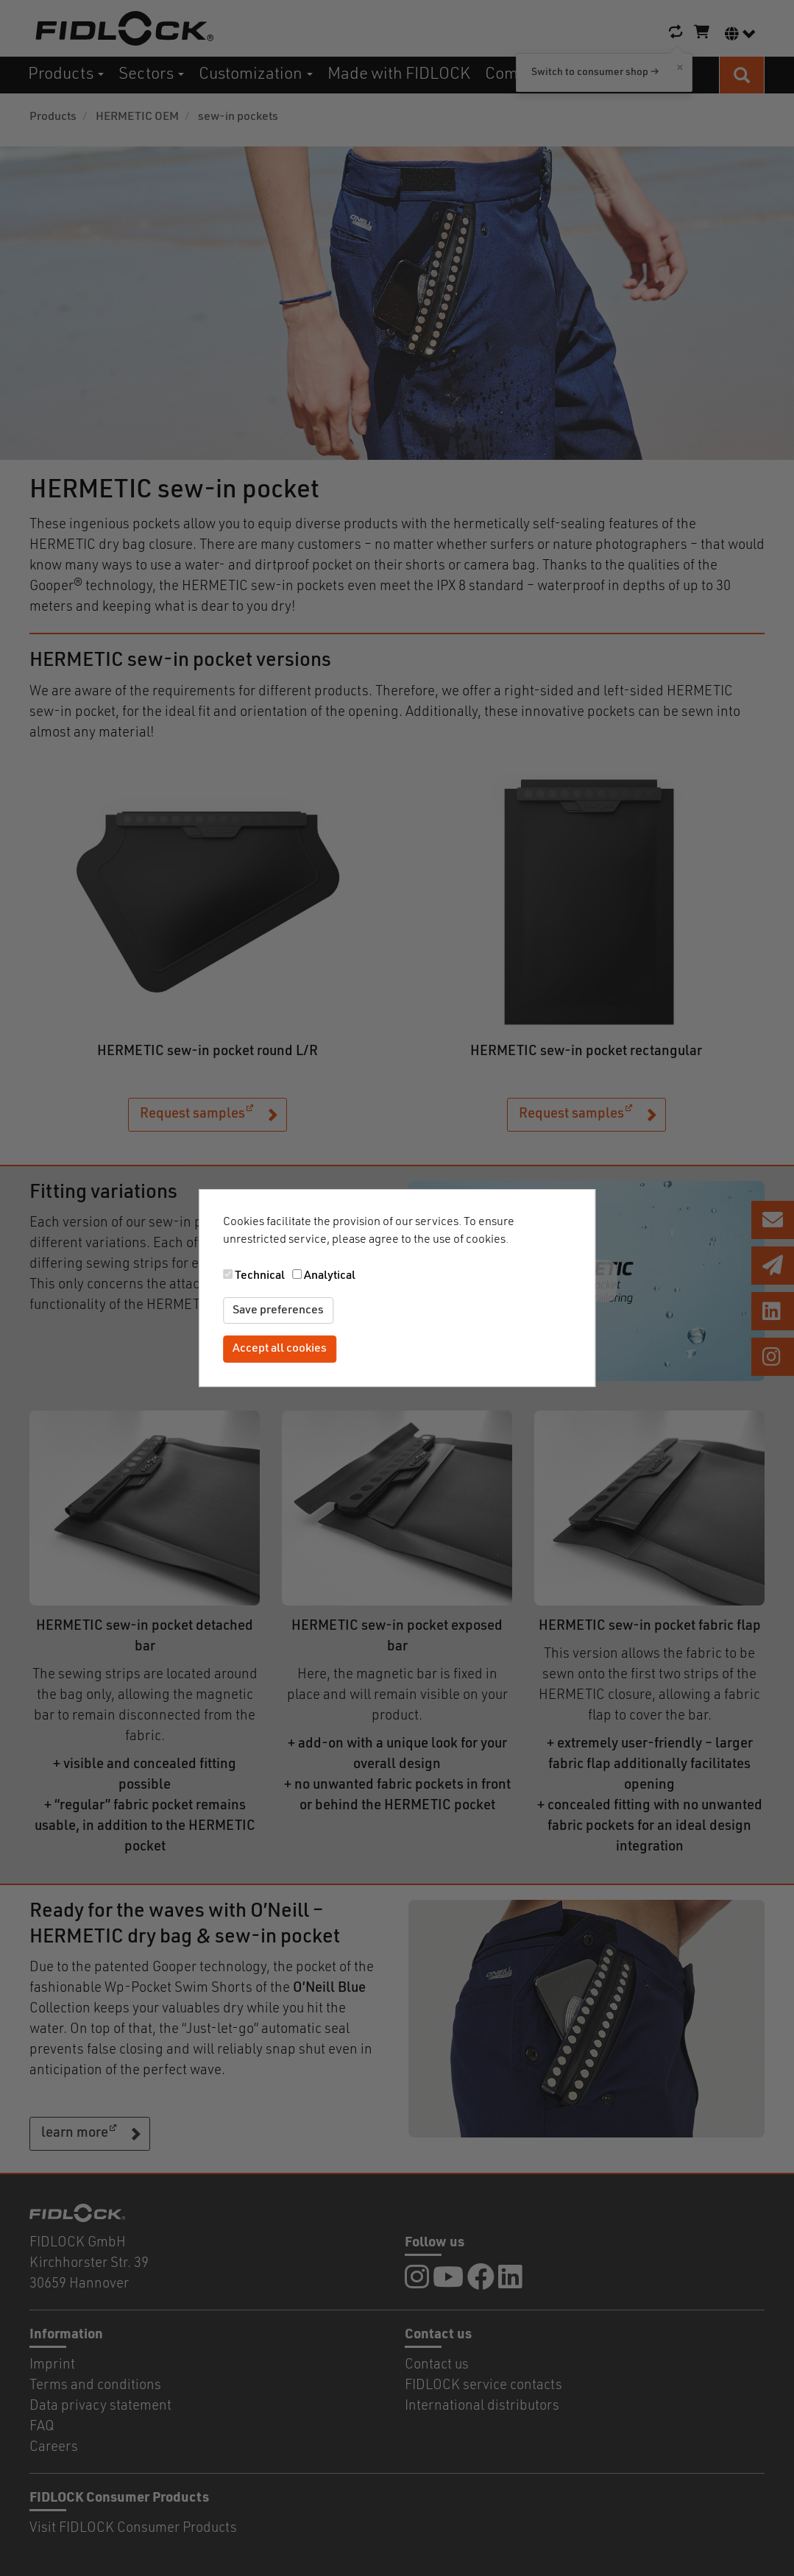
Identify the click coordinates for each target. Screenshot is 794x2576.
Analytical (329, 1276)
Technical (260, 1276)
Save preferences (278, 1310)
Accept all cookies (280, 1349)
